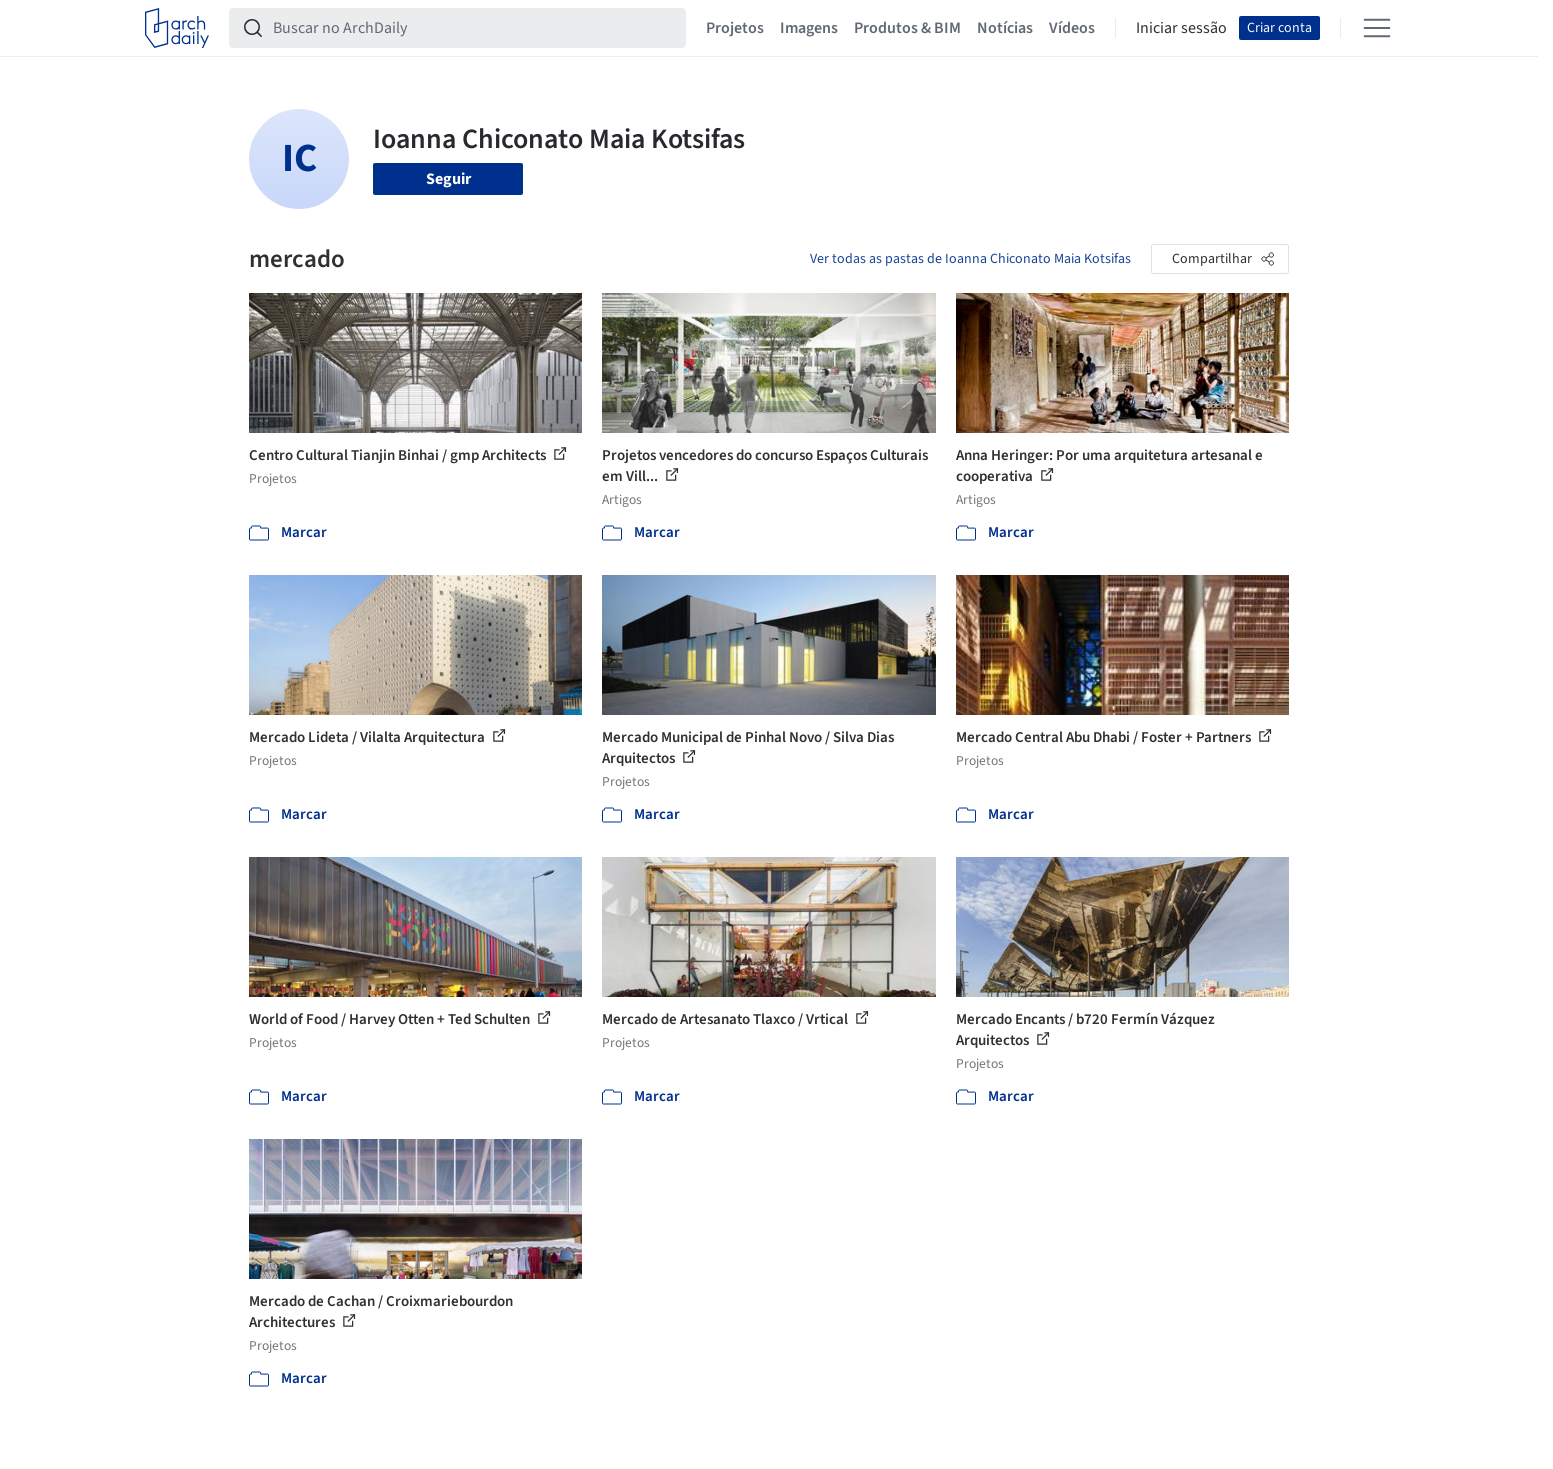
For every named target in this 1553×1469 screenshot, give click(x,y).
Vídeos (1072, 28)
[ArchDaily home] (177, 28)
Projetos (735, 28)
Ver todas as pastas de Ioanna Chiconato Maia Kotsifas (970, 259)
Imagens (809, 28)
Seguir (448, 179)
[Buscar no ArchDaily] (473, 28)
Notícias (1005, 28)
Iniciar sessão (1181, 28)
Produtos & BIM (907, 28)
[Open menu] (1377, 28)
